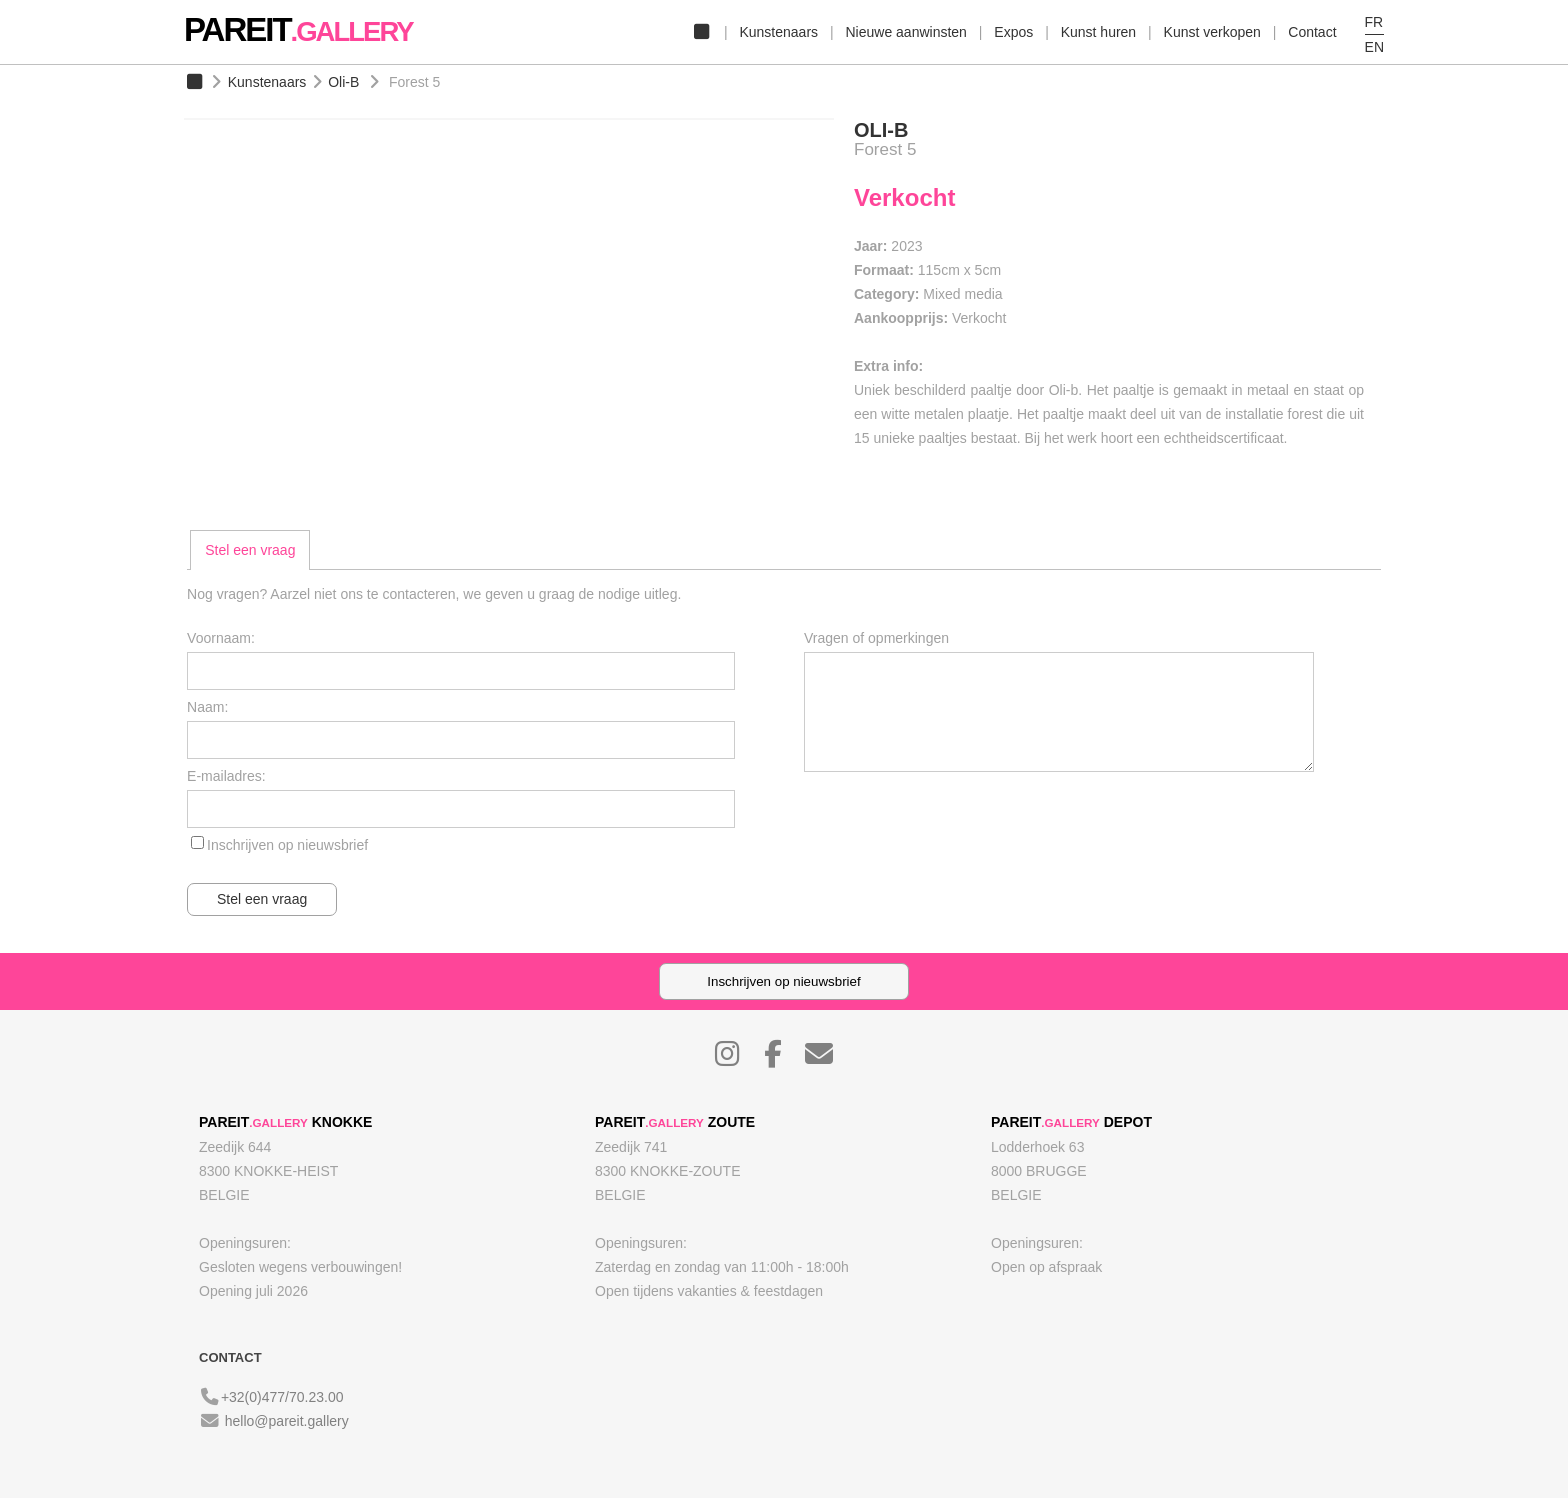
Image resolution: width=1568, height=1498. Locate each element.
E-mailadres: (226, 776)
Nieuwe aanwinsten (905, 32)
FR (1374, 22)
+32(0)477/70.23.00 (282, 1397)
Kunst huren (1099, 32)
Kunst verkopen (1212, 32)
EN (1374, 47)
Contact (1312, 32)
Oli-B (343, 82)
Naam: (207, 707)
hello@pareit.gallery (287, 1421)
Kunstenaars (778, 32)
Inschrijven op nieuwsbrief (287, 845)
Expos (1013, 32)
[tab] (250, 550)
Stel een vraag (250, 550)
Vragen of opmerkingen (876, 638)
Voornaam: (221, 638)
